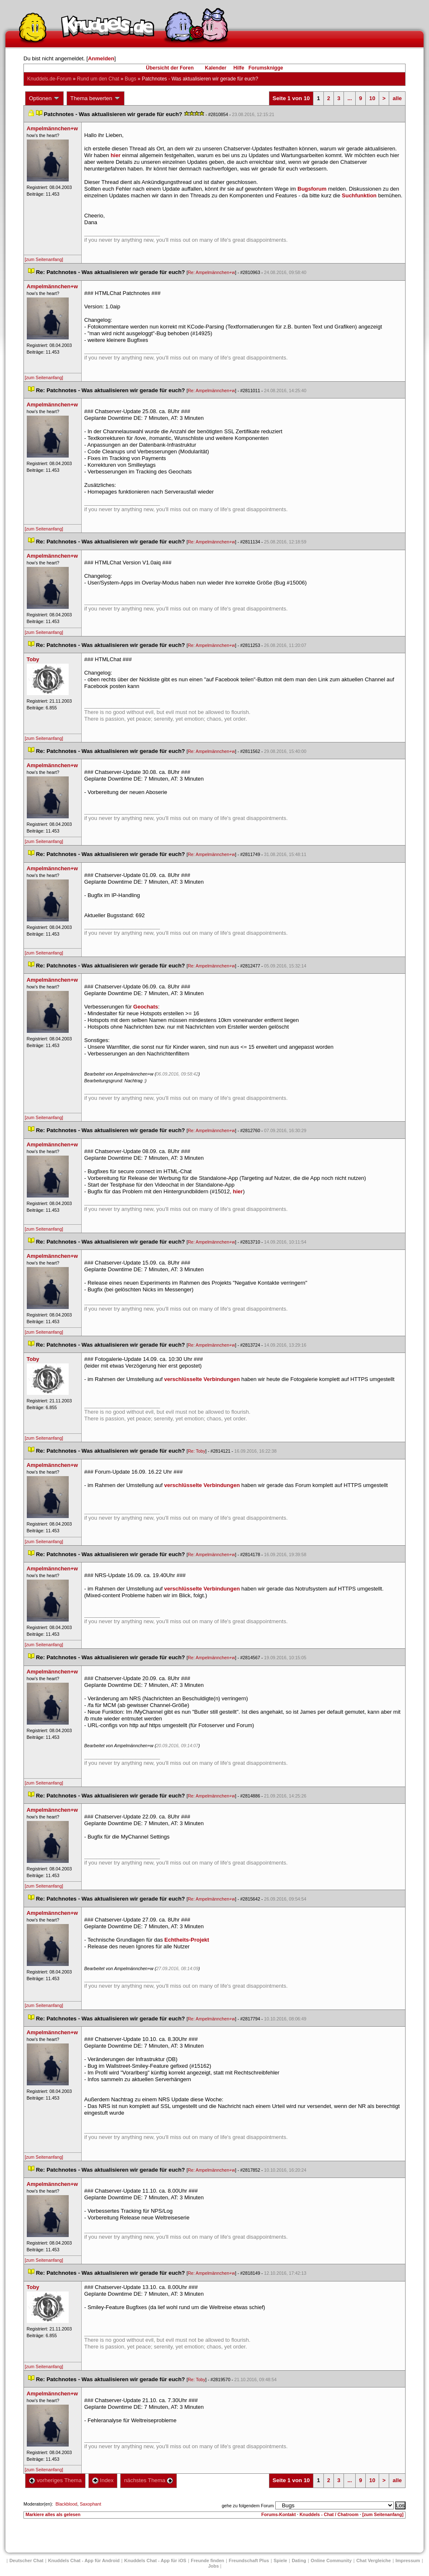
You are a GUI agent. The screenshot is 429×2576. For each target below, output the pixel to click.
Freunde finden (207, 2560)
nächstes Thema (148, 2480)
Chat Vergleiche (373, 2560)
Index (103, 2480)
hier (116, 155)
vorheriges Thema (55, 2480)
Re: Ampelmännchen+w (211, 272)
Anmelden (101, 58)
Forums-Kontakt (278, 2514)
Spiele (280, 2560)
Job (213, 2565)
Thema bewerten (95, 98)
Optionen (44, 98)
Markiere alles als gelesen (53, 2514)
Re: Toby (196, 1451)
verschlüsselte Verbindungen (202, 1379)
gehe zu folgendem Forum (248, 2505)
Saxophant (90, 2503)
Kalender (215, 68)
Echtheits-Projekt (186, 1940)
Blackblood (66, 2503)
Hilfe (238, 68)
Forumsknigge (265, 68)
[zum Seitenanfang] (44, 259)
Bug (130, 79)
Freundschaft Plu (249, 2560)
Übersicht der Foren (170, 68)
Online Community (331, 2560)
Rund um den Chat (98, 79)
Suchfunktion (359, 195)
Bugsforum (311, 189)
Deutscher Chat (26, 2560)
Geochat (145, 1007)
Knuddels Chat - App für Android (84, 2560)
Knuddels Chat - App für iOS (155, 2560)
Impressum (407, 2560)
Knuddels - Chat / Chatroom (329, 2514)
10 (372, 98)
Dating (299, 2560)
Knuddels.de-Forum (49, 79)
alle (397, 98)
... (349, 98)
